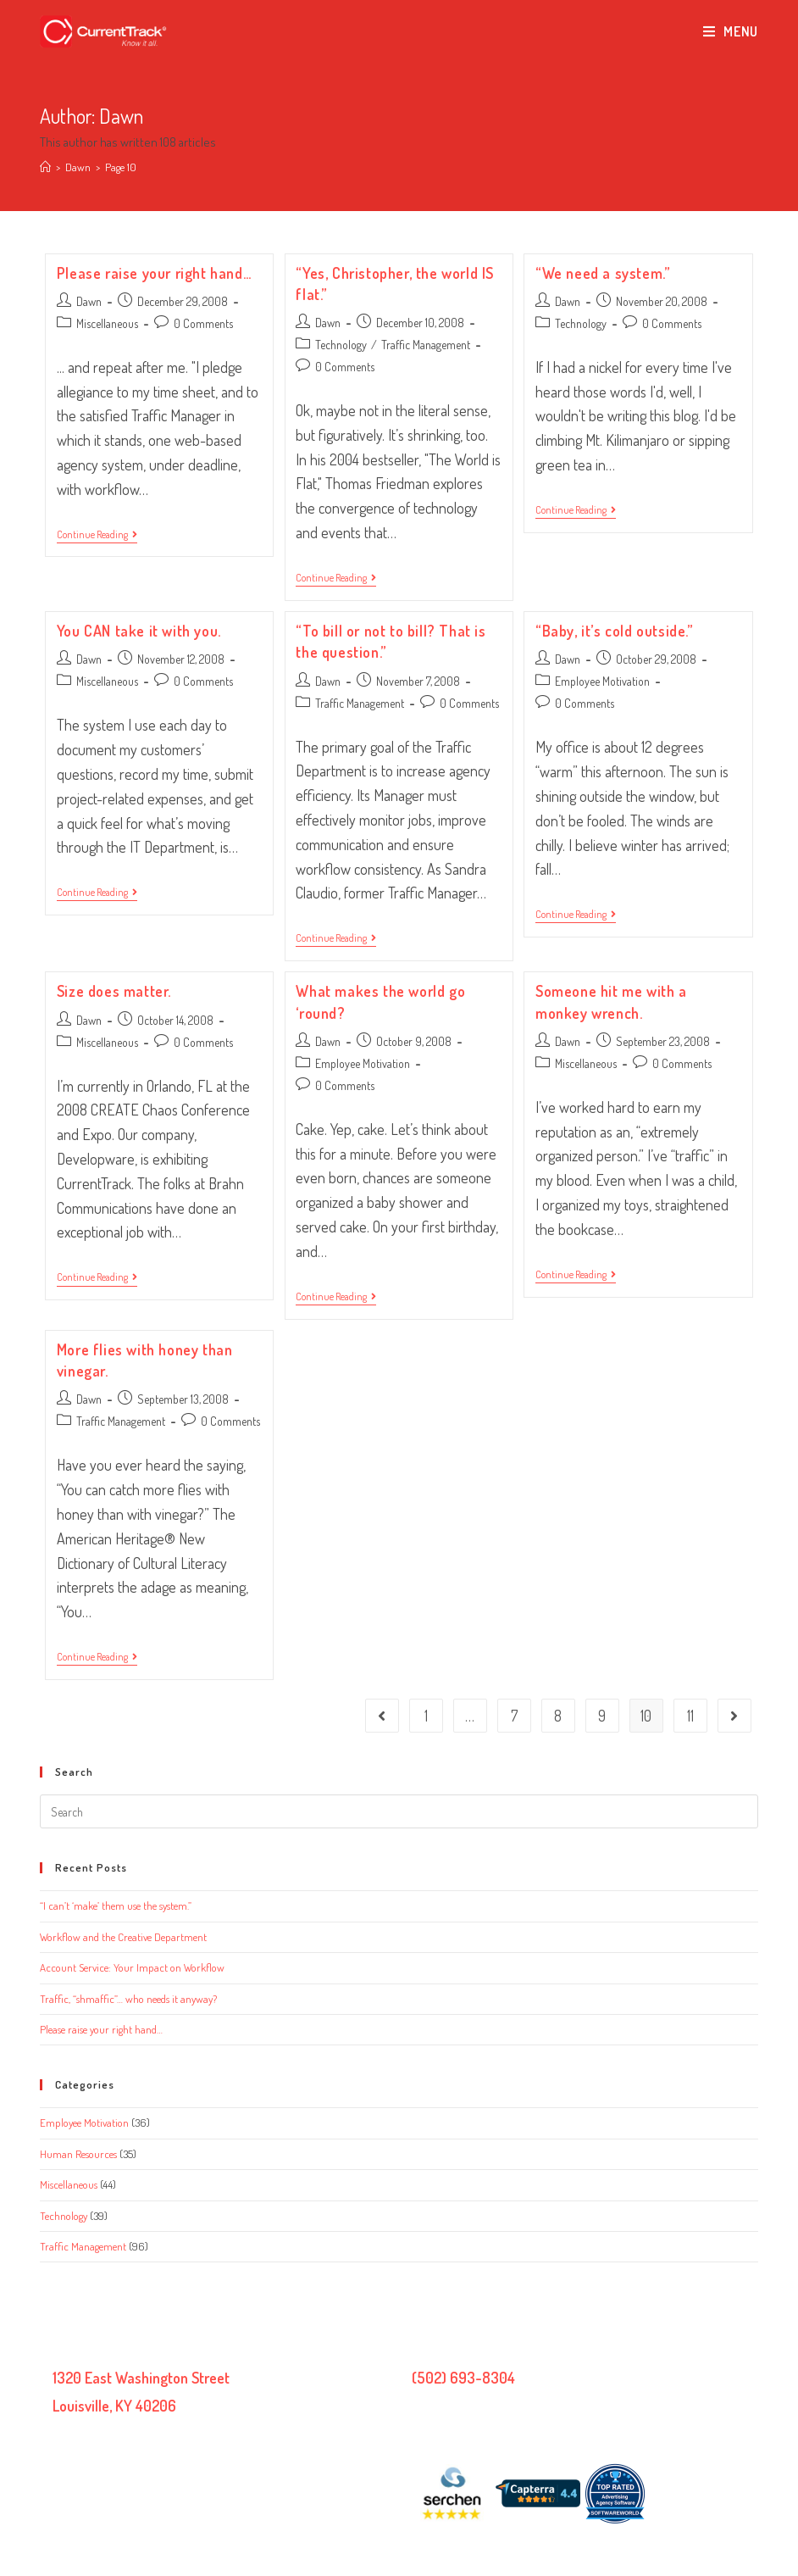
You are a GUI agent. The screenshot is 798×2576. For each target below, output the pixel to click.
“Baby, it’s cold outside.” (614, 630)
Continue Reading (97, 536)
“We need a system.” (602, 273)
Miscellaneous (107, 323)
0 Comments (203, 323)
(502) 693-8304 (463, 2377)
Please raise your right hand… (154, 273)
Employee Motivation (602, 681)
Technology (341, 344)
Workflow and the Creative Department (123, 1937)
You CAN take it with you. (139, 630)
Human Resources (78, 2154)
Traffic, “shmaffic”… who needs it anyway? (128, 1999)
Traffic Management (425, 344)
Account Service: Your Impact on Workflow (132, 1967)
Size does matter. (114, 991)
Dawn (89, 301)
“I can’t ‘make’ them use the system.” (115, 1905)
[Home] (45, 167)
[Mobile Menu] (730, 31)
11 (690, 1715)
